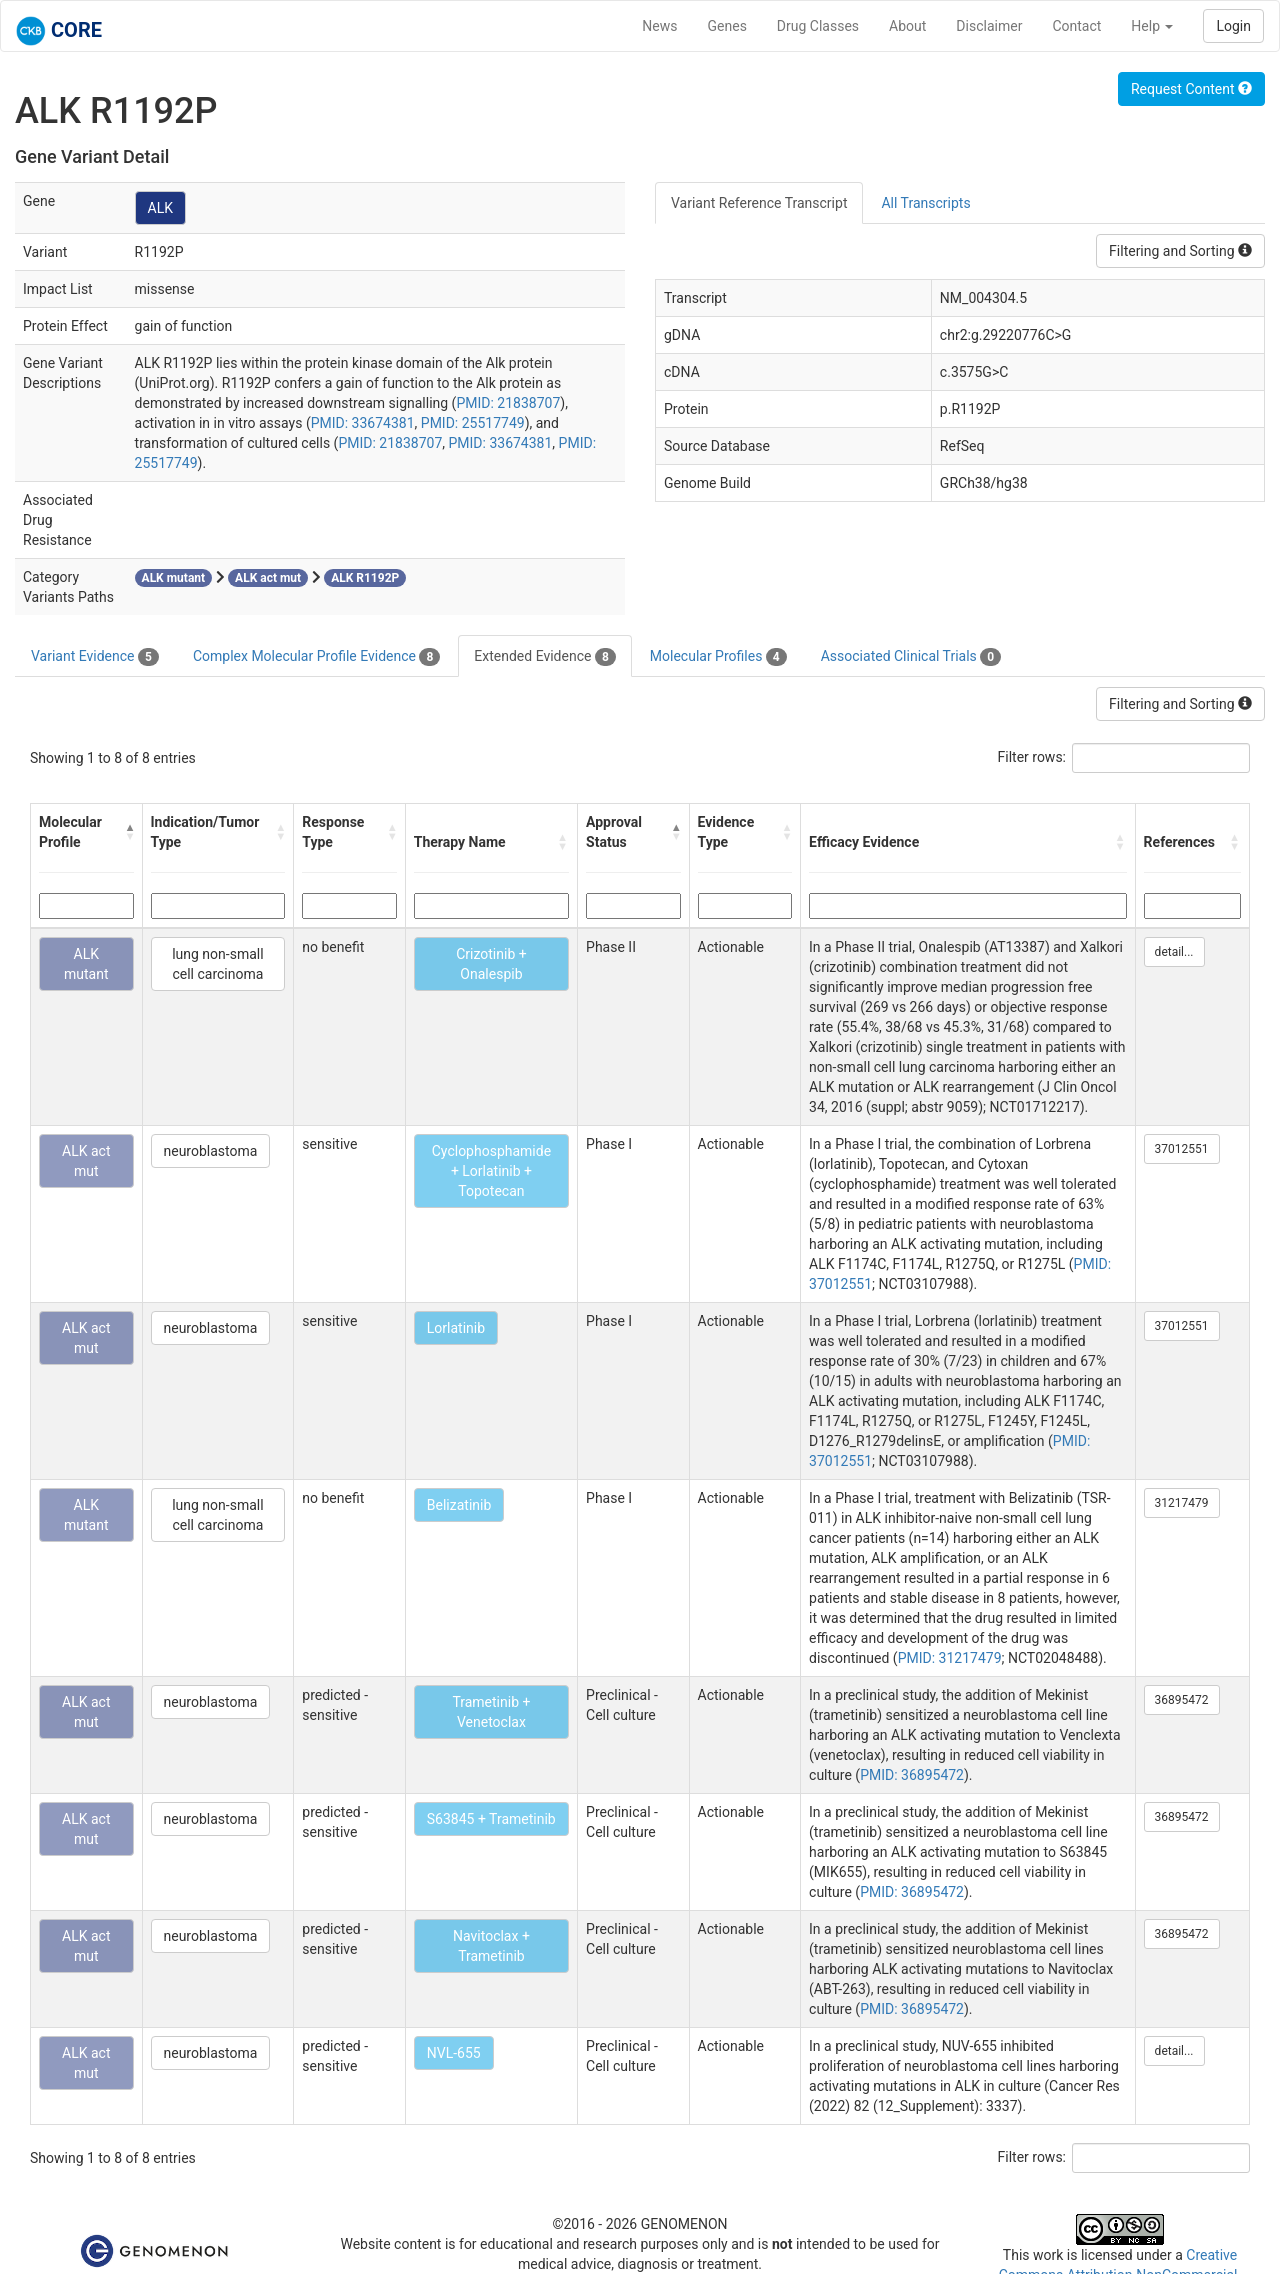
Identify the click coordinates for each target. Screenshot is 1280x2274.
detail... (1174, 952)
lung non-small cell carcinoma (217, 964)
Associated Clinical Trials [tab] (911, 657)
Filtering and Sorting (1180, 251)
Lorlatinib (456, 1328)
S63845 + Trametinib (491, 1819)
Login (1233, 26)
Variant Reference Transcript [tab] (759, 203)
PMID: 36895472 (912, 1775)
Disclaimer (989, 26)
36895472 (1182, 1700)
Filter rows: (1032, 757)
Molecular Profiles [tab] (718, 657)
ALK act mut (86, 1161)
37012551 (1182, 1149)
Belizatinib (459, 1505)
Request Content (1191, 89)
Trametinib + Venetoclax (491, 1712)
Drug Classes (818, 26)
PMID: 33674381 (363, 423)
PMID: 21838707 (508, 403)
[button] (128, 832)
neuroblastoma (211, 1151)
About (907, 26)
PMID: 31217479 (950, 1658)
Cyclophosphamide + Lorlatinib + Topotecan (491, 1171)
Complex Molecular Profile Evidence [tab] (316, 657)
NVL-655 (454, 2053)
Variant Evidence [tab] (95, 657)
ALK (160, 208)
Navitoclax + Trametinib (491, 1946)
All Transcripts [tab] (925, 203)
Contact (1076, 26)
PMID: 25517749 (473, 423)
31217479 (1182, 1503)
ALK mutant (86, 964)
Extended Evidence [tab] (544, 657)
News (659, 26)
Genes (727, 26)
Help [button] (1152, 26)
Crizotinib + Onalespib (491, 964)
